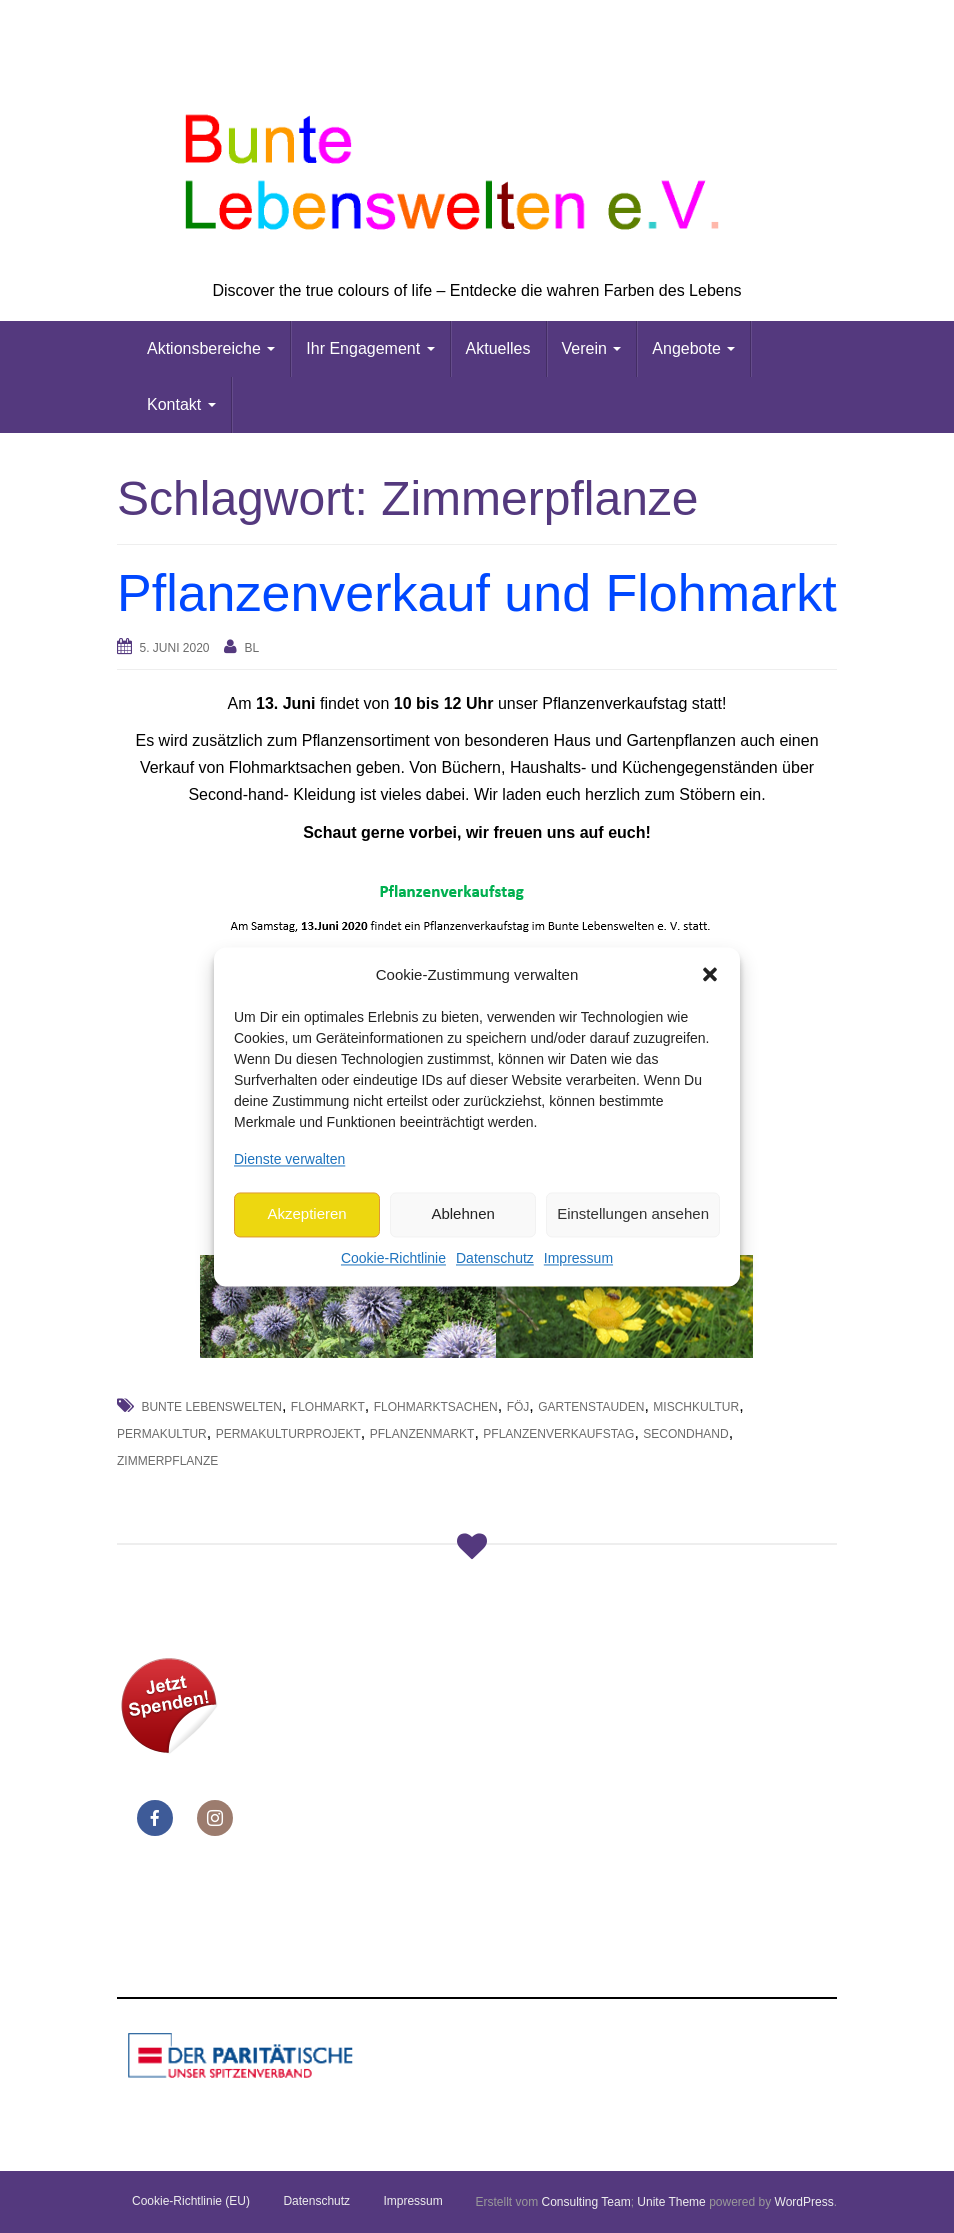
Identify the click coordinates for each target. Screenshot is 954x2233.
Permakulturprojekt (288, 1434)
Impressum (578, 1258)
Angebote (693, 348)
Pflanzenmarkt (422, 1434)
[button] (710, 975)
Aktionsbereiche (211, 348)
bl (251, 648)
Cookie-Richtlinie (393, 1258)
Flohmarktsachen (436, 1407)
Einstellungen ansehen (633, 1214)
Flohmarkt (328, 1407)
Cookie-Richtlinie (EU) (191, 2201)
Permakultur (162, 1434)
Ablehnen (462, 1214)
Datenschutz (495, 1258)
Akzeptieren (306, 1214)
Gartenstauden (591, 1407)
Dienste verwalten (289, 1159)
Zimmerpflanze (167, 1461)
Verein (592, 348)
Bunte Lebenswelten (211, 1407)
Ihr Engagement (370, 348)
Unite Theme (671, 2202)
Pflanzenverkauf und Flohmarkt (477, 593)
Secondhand (685, 1434)
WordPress (804, 2202)
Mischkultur (696, 1407)
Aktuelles (498, 348)
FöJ (518, 1407)
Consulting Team (585, 2202)
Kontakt (181, 404)
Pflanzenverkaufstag (558, 1434)
